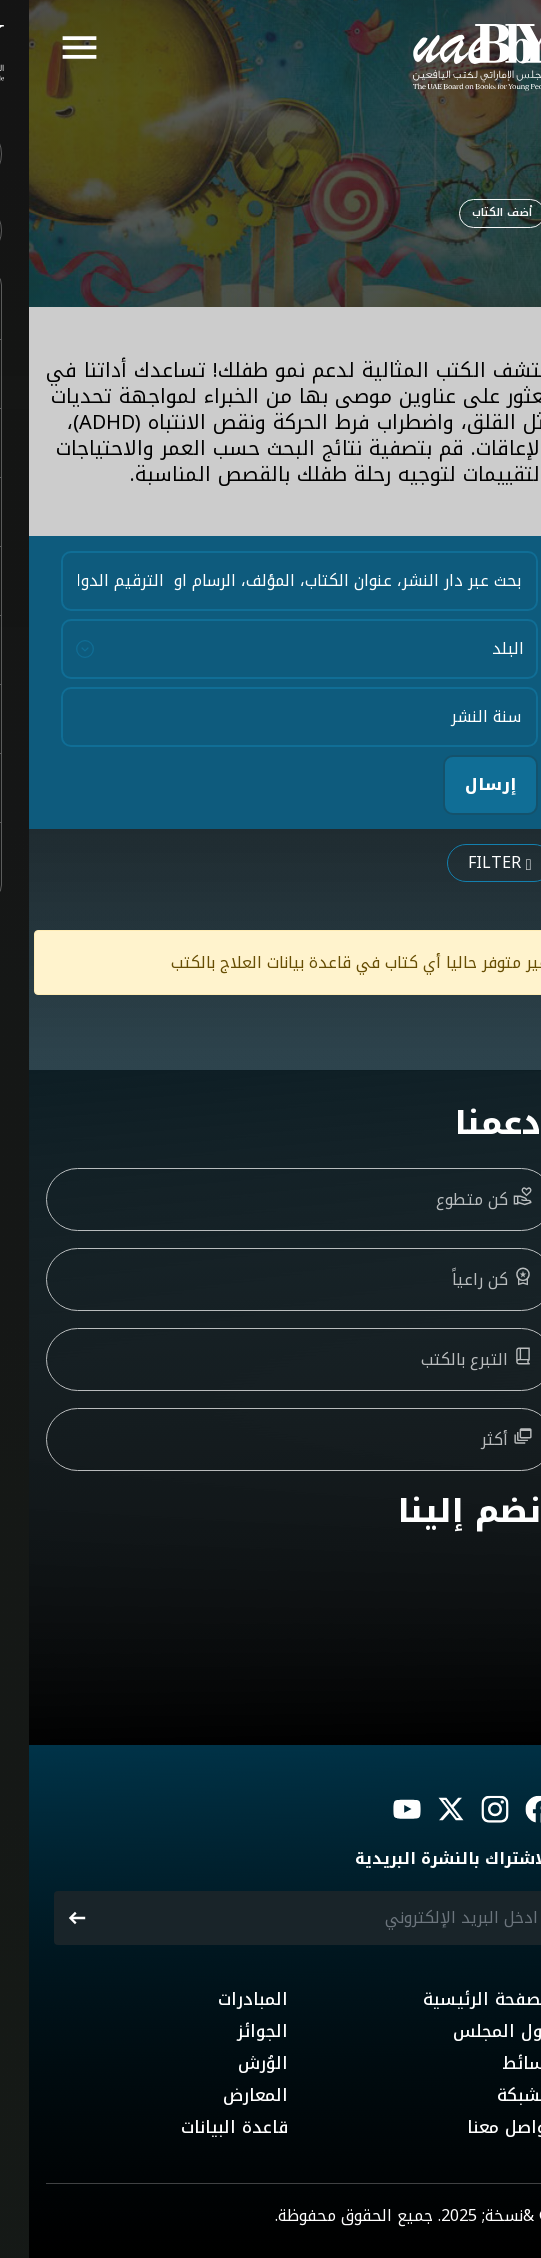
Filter (471, 862)
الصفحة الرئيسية (459, 1999)
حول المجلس (474, 2031)
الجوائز (233, 2031)
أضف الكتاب (473, 212)
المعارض (226, 2095)
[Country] (270, 649)
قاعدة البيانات (205, 2127)
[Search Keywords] (270, 581)
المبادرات (224, 1999)
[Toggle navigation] (50, 50)
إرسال (461, 784)
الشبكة (496, 2095)
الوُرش (234, 2063)
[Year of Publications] (270, 717)
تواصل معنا (481, 2127)
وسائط (498, 2063)
